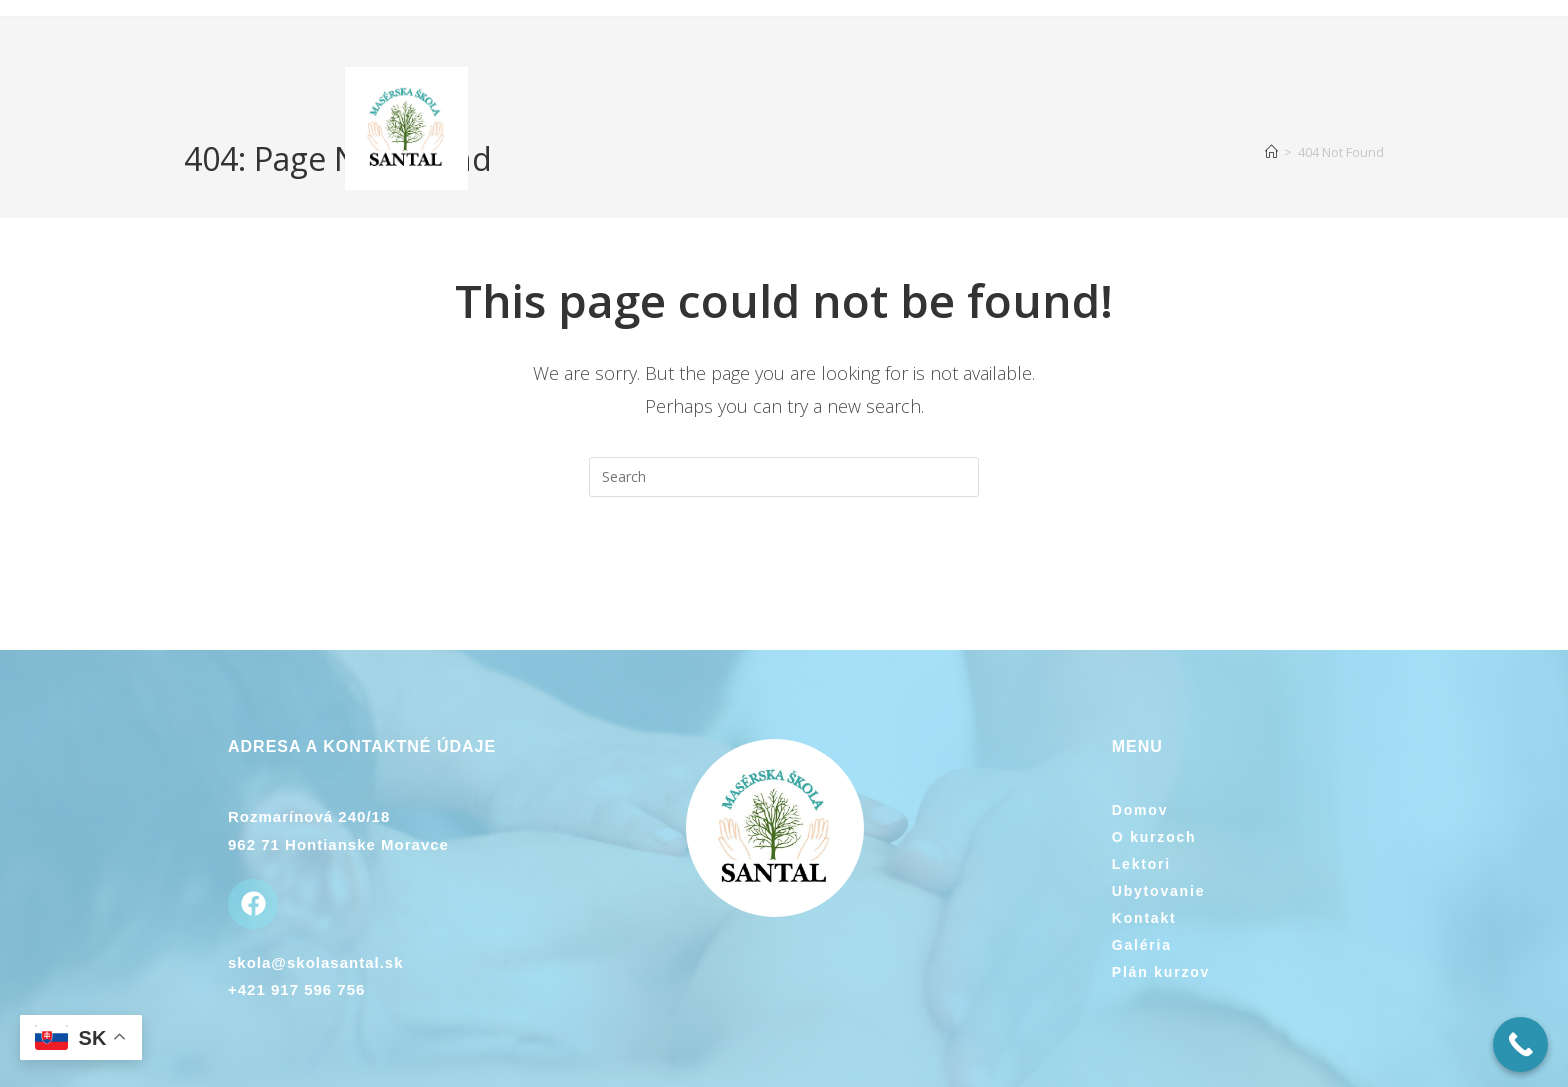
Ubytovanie (1158, 891)
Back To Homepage (784, 578)
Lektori (1141, 864)
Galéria (1142, 945)
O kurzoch (1154, 837)
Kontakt (1144, 918)
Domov (1140, 810)
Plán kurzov (1161, 972)
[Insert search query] (784, 477)
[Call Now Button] (1520, 1044)
